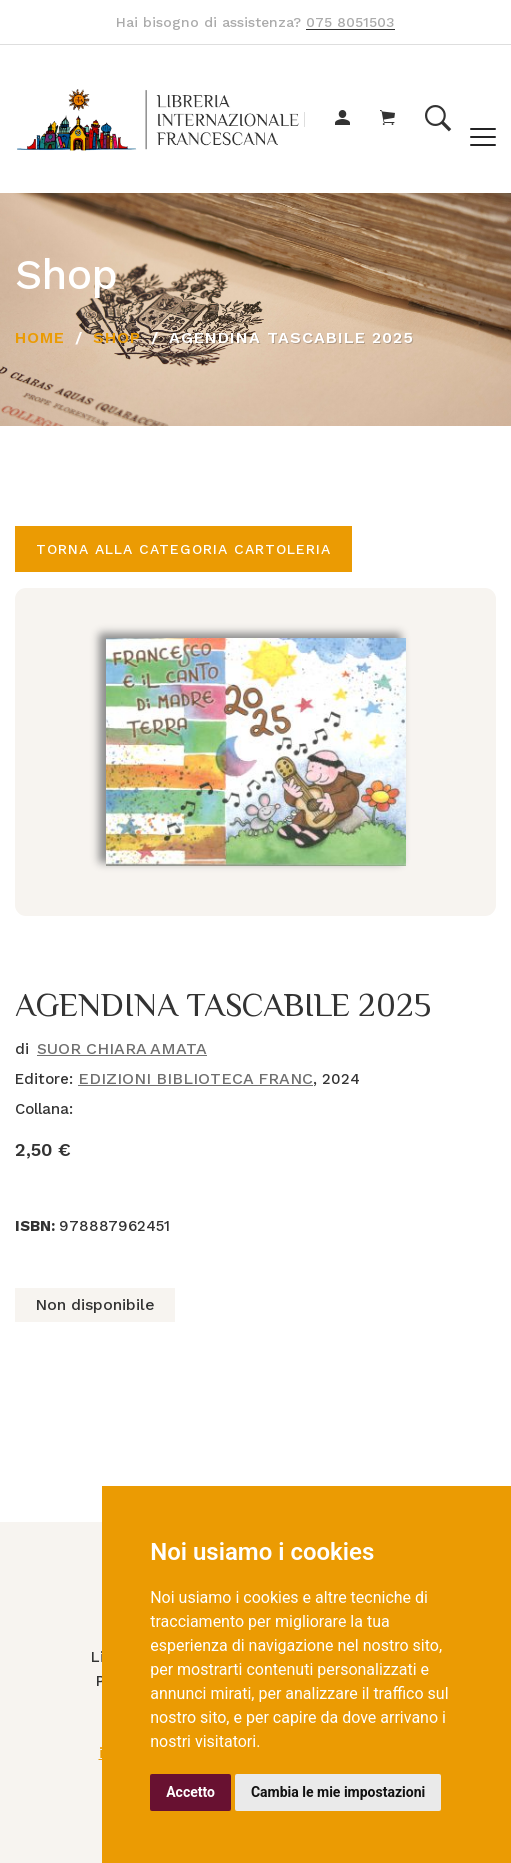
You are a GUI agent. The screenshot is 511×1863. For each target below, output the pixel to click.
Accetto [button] (190, 1792)
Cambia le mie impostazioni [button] (338, 1792)
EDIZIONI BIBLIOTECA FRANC (195, 1078)
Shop (117, 337)
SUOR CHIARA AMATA (122, 1048)
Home (40, 337)
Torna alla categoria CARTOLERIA (183, 549)
